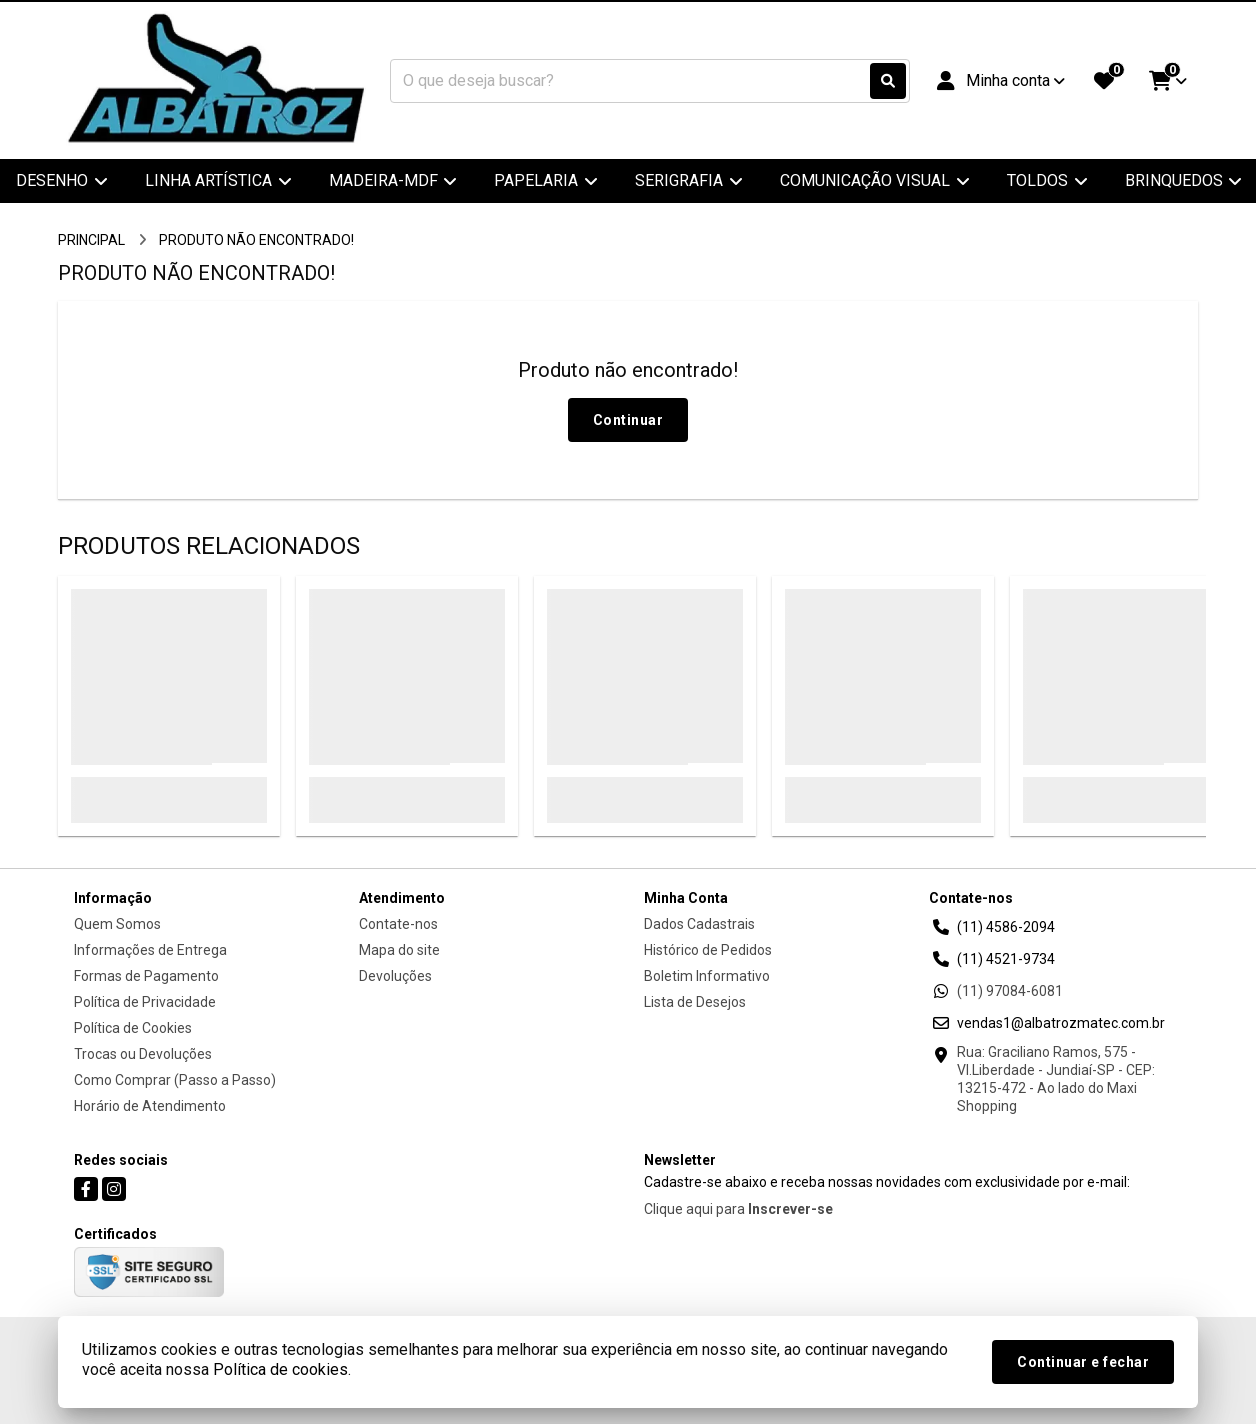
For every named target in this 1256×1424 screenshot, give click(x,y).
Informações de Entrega (150, 950)
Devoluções (395, 976)
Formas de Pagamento (146, 976)
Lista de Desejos (695, 1002)
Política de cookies (280, 1369)
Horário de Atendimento (150, 1106)
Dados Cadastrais (699, 924)
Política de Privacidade (145, 1002)
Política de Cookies (133, 1028)
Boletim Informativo (707, 976)
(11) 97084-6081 (1010, 991)
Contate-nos (398, 924)
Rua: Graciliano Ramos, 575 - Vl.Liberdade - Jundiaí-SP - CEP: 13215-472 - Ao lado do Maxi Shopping (1056, 1079)
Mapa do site (399, 950)
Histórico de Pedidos (708, 950)
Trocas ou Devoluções (143, 1054)
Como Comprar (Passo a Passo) (175, 1080)
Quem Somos (117, 924)
